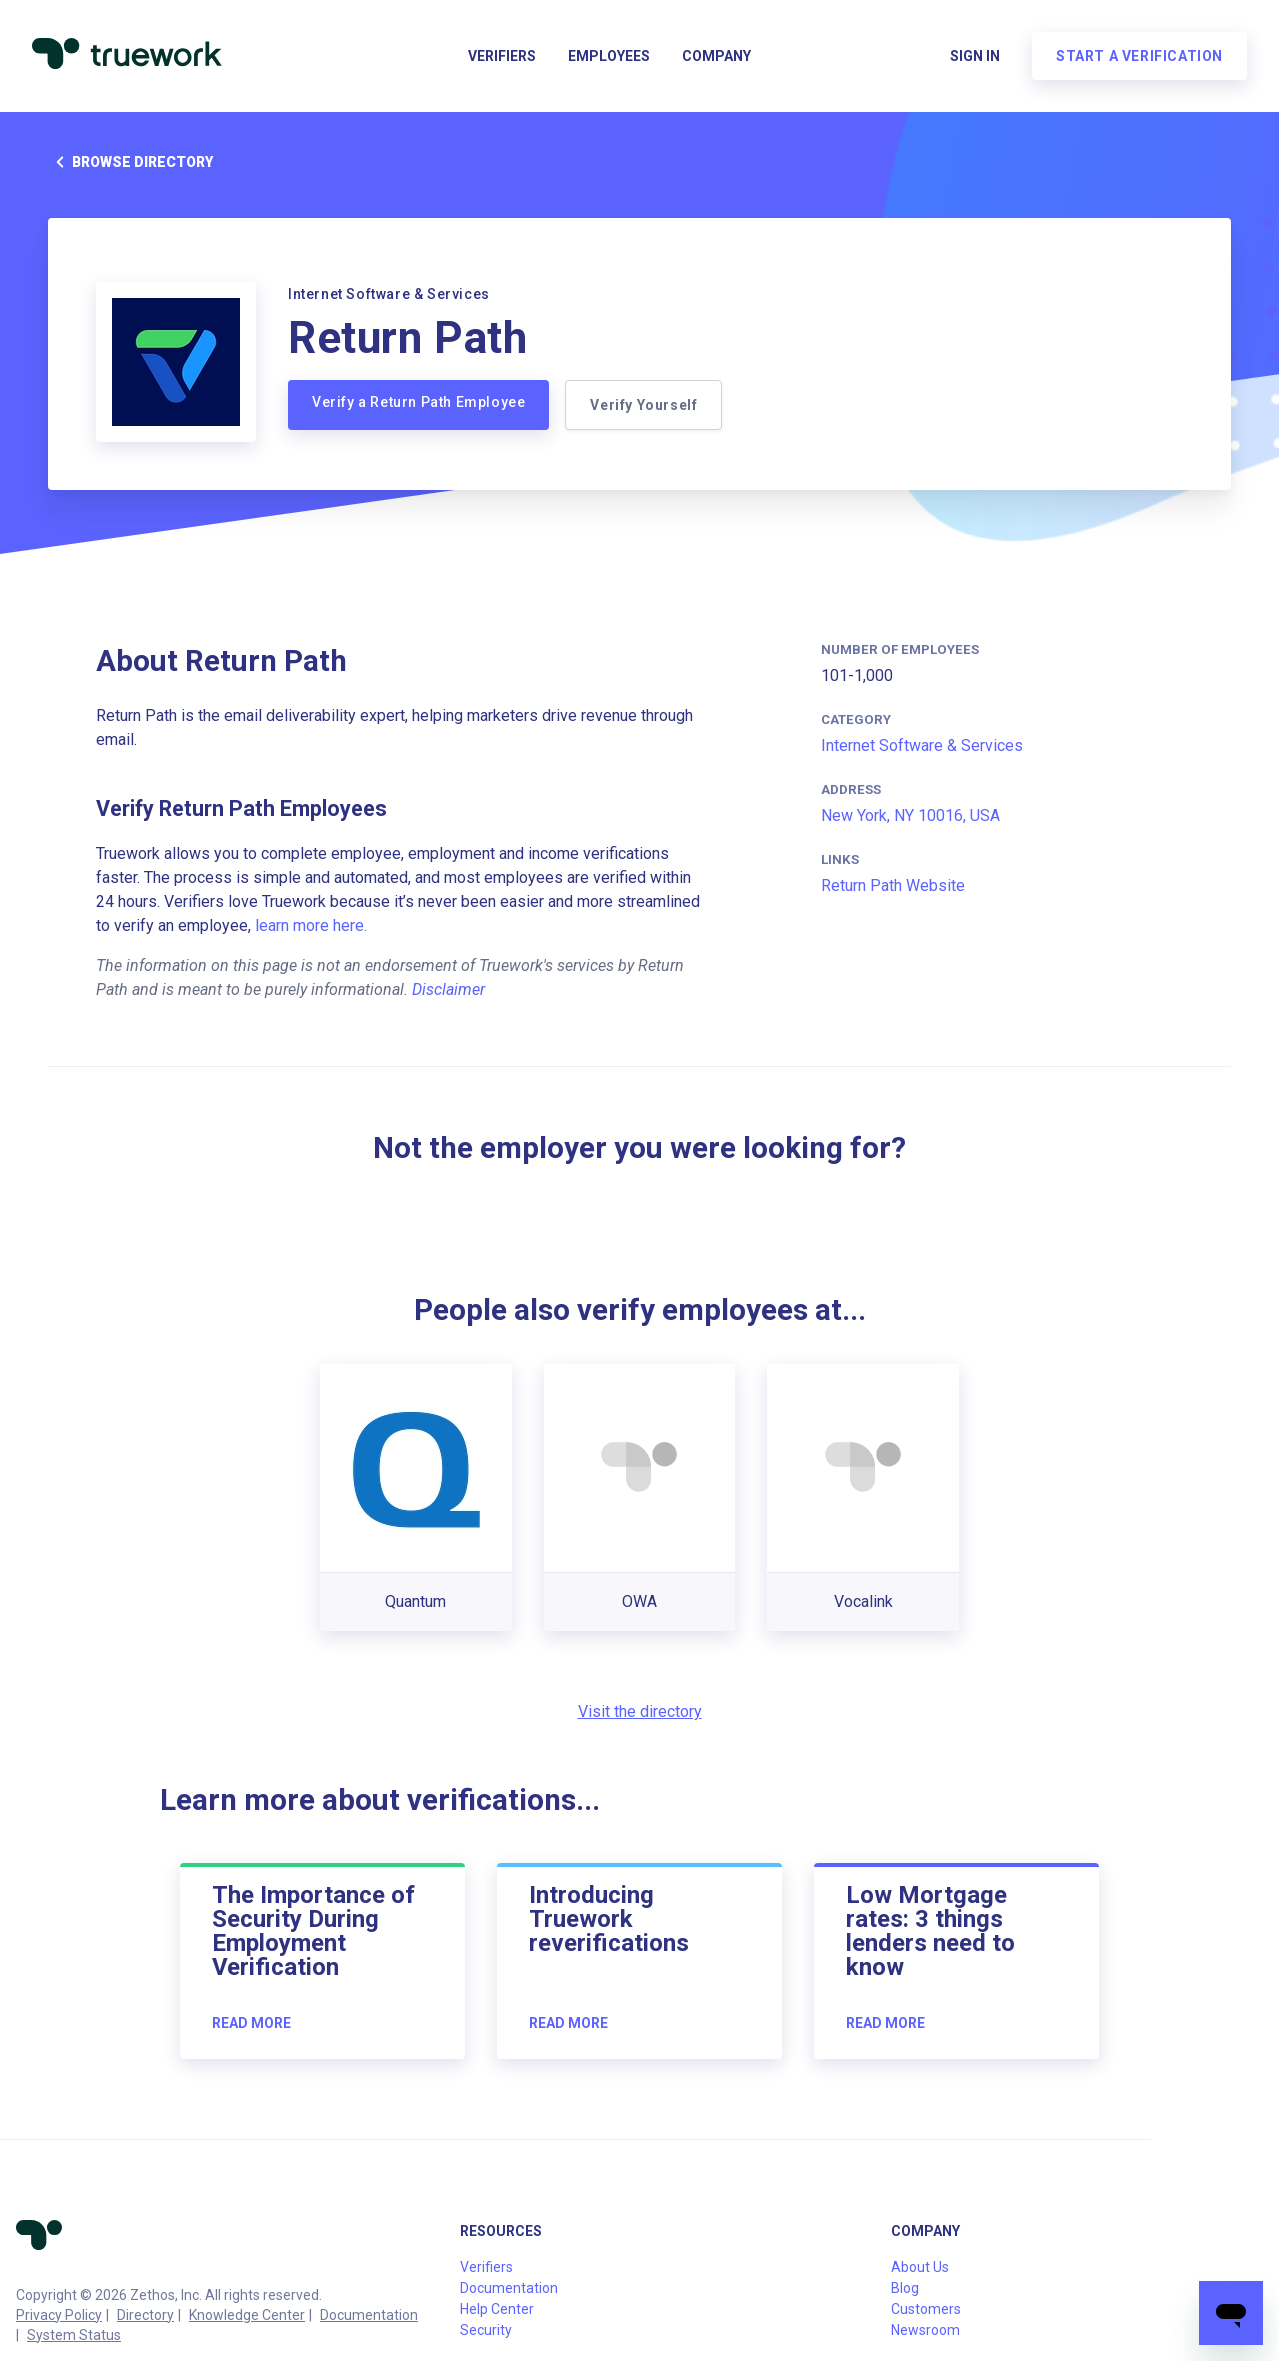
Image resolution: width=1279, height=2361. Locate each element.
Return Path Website (893, 885)
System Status (74, 2335)
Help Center (497, 2309)
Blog (905, 2288)
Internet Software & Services (922, 745)
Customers (926, 2309)
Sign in (975, 56)
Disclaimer (448, 989)
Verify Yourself (643, 405)
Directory (145, 2315)
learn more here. (311, 925)
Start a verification (1139, 56)
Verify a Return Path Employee (418, 402)
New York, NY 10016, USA (910, 815)
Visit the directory (640, 1711)
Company (716, 56)
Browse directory (130, 162)
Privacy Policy (59, 2315)
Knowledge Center (247, 2315)
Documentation (369, 2315)
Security (486, 2330)
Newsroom (925, 2330)
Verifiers (502, 56)
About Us (920, 2267)
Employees (609, 56)
